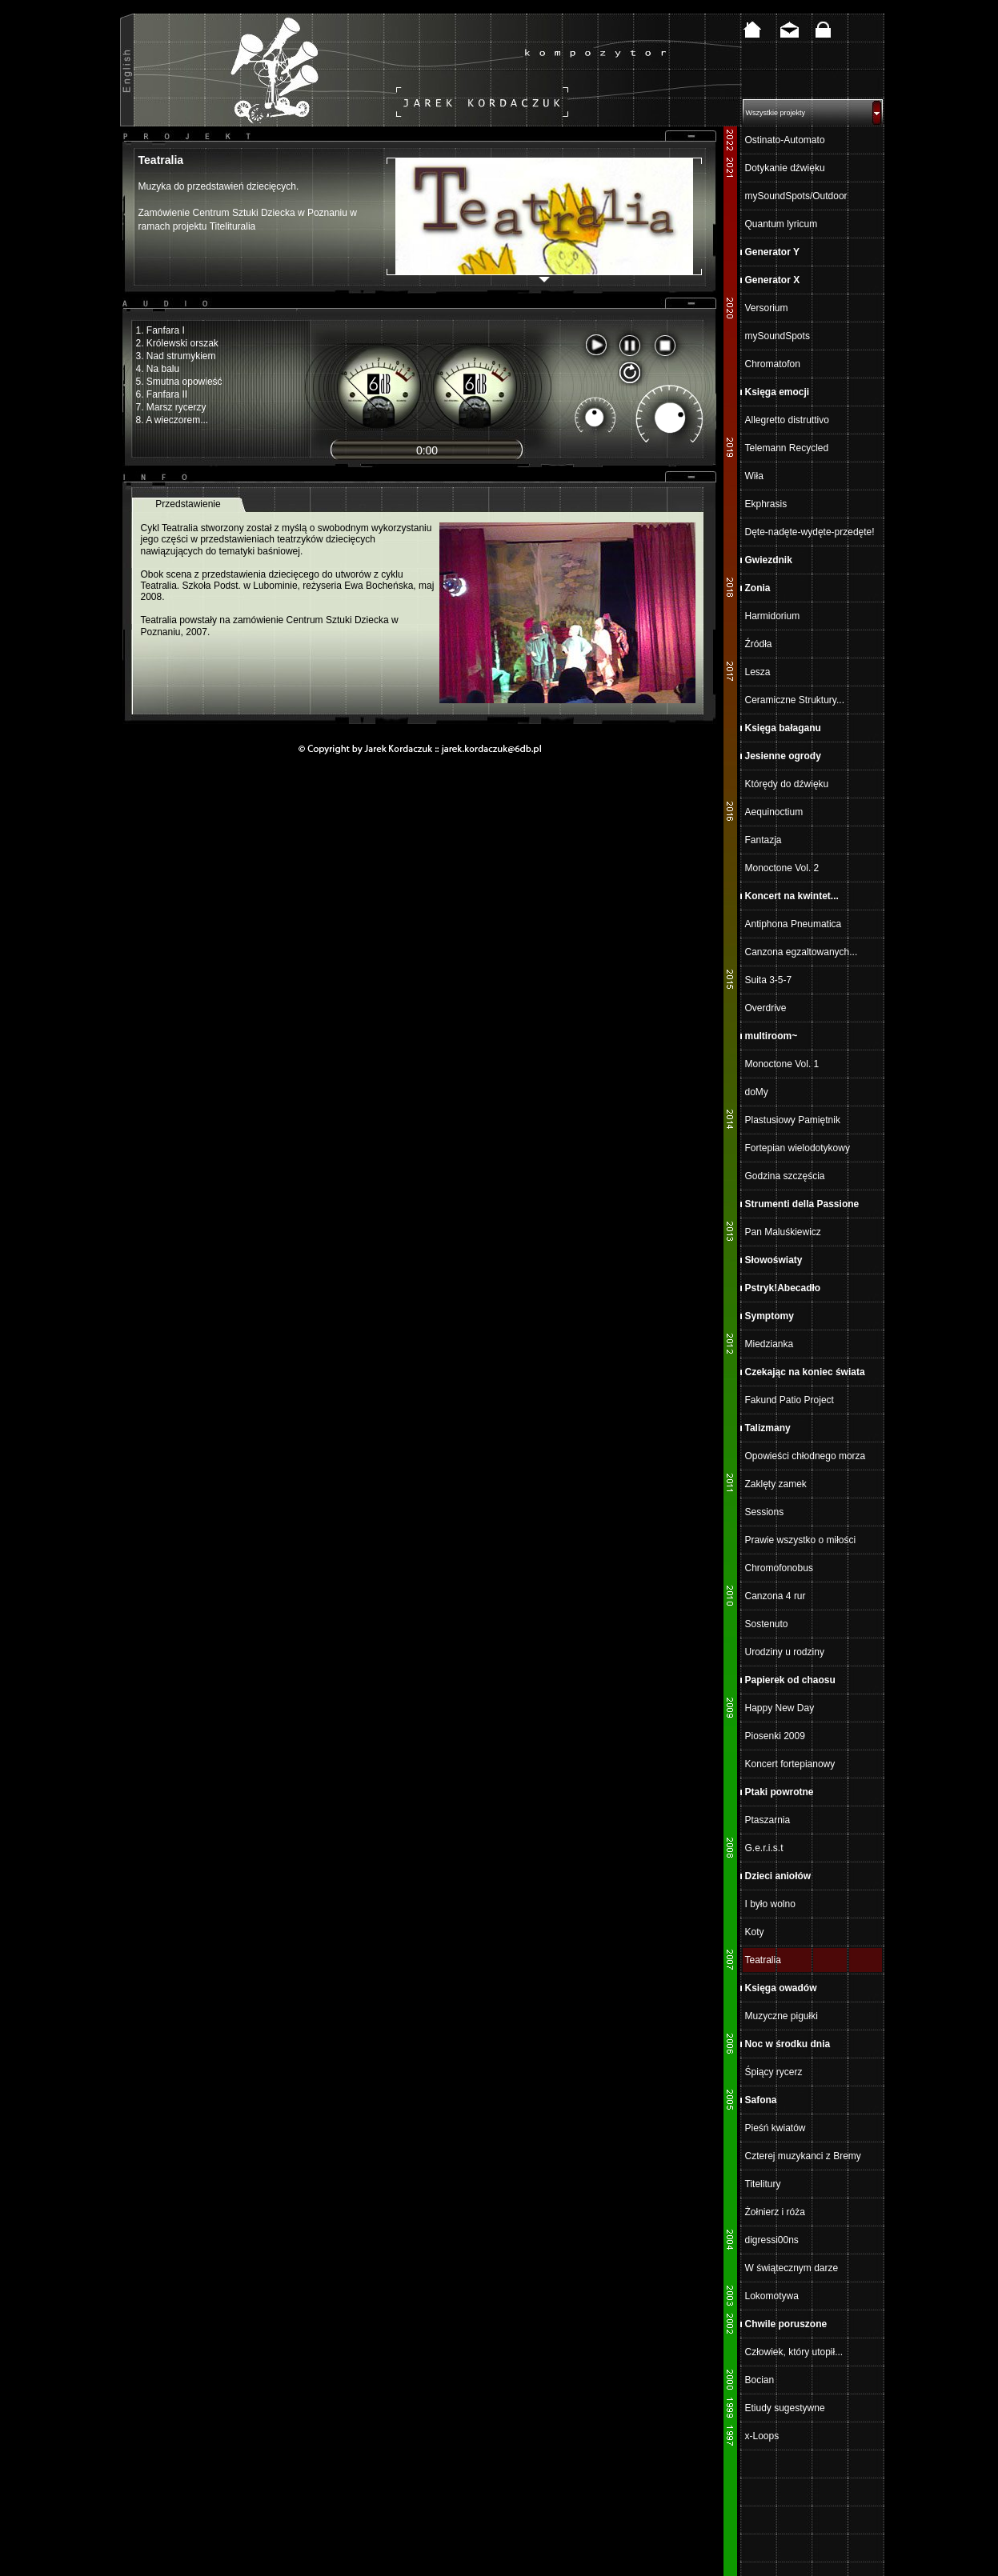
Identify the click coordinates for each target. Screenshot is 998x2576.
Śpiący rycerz (774, 2072)
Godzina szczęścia (785, 1176)
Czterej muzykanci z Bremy (803, 2156)
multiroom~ (771, 1036)
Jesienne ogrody (783, 756)
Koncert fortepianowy (790, 1764)
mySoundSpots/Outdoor (796, 196)
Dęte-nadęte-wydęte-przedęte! (810, 532)
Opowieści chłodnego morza (805, 1456)
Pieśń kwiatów (775, 2128)
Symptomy (769, 1316)
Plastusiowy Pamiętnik (792, 1120)
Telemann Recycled (787, 448)
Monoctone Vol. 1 (782, 1064)
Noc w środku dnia (788, 2044)
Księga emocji (777, 392)
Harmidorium (772, 616)
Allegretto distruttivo (787, 420)
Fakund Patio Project (789, 1400)
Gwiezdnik (768, 560)
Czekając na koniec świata (805, 1372)
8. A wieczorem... (172, 420)
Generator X (772, 280)
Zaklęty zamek (776, 1484)
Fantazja (763, 840)
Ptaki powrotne (779, 1792)
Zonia (758, 588)
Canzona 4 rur (775, 1596)
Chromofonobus (779, 1568)
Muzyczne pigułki (781, 2016)
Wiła (754, 476)
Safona (761, 2100)
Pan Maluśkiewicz (783, 1232)
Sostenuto (766, 1624)
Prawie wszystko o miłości (800, 1540)
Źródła (758, 644)
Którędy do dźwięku (787, 784)
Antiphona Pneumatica (793, 924)
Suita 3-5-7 (768, 980)
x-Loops (762, 2436)
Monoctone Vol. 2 (782, 868)
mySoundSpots (777, 336)
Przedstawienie (187, 504)
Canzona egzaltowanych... (801, 952)
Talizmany (768, 1428)
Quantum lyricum (781, 224)
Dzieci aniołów (778, 1876)
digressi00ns (772, 2240)
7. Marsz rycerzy (171, 407)
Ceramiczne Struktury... (794, 700)
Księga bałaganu (783, 728)
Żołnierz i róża (775, 2212)
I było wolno (770, 1904)
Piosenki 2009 (775, 1736)
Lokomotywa (772, 2296)
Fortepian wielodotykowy (797, 1148)
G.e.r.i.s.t (764, 1848)
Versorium (766, 308)
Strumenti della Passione (802, 1204)
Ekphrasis (766, 504)
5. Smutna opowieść (179, 381)
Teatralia (763, 1960)
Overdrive (766, 1008)
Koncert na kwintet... (792, 896)
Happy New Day (780, 1708)
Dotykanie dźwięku (785, 168)
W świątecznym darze (792, 2268)
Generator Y (772, 252)
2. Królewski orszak (177, 343)
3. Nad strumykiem (176, 356)
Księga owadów (781, 1988)
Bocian (760, 2380)
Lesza (758, 672)
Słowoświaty (774, 1260)
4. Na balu (158, 368)
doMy (756, 1092)
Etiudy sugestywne (785, 2408)
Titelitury (763, 2184)
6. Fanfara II (162, 394)
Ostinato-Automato (785, 140)
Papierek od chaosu (790, 1680)
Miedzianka (769, 1344)
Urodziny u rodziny (784, 1652)
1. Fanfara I (160, 330)
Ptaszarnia (768, 1820)
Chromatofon (772, 364)
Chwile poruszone (786, 2324)
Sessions (764, 1512)
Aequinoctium (774, 812)
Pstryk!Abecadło (783, 1288)
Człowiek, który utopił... (794, 2352)
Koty (754, 1932)
